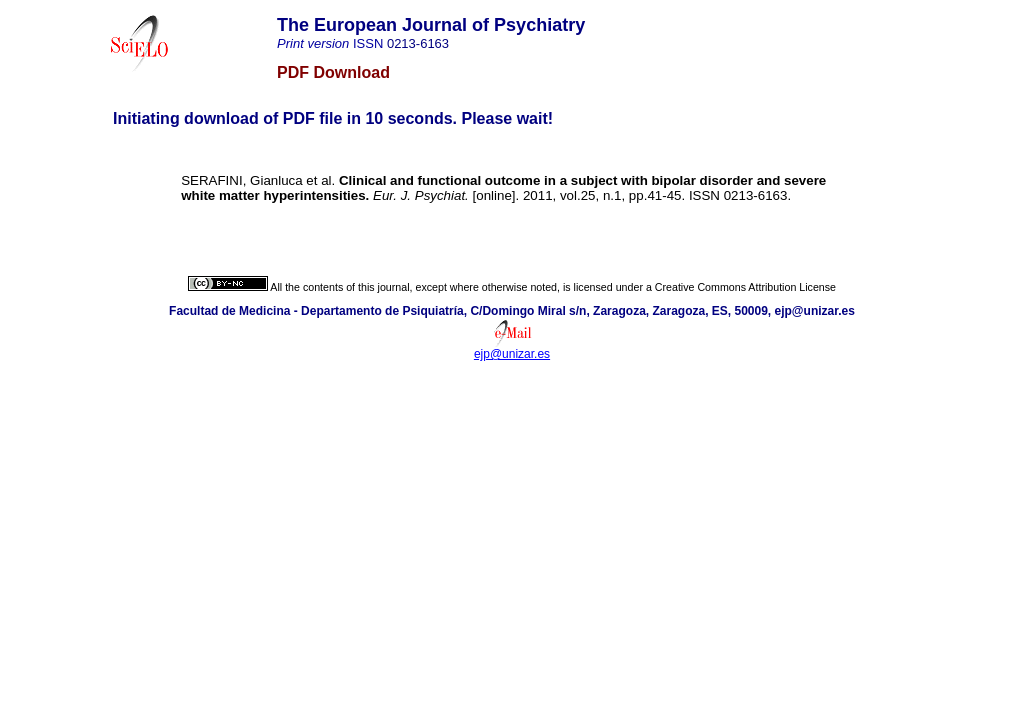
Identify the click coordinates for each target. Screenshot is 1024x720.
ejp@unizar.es (512, 354)
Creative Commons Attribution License (745, 287)
